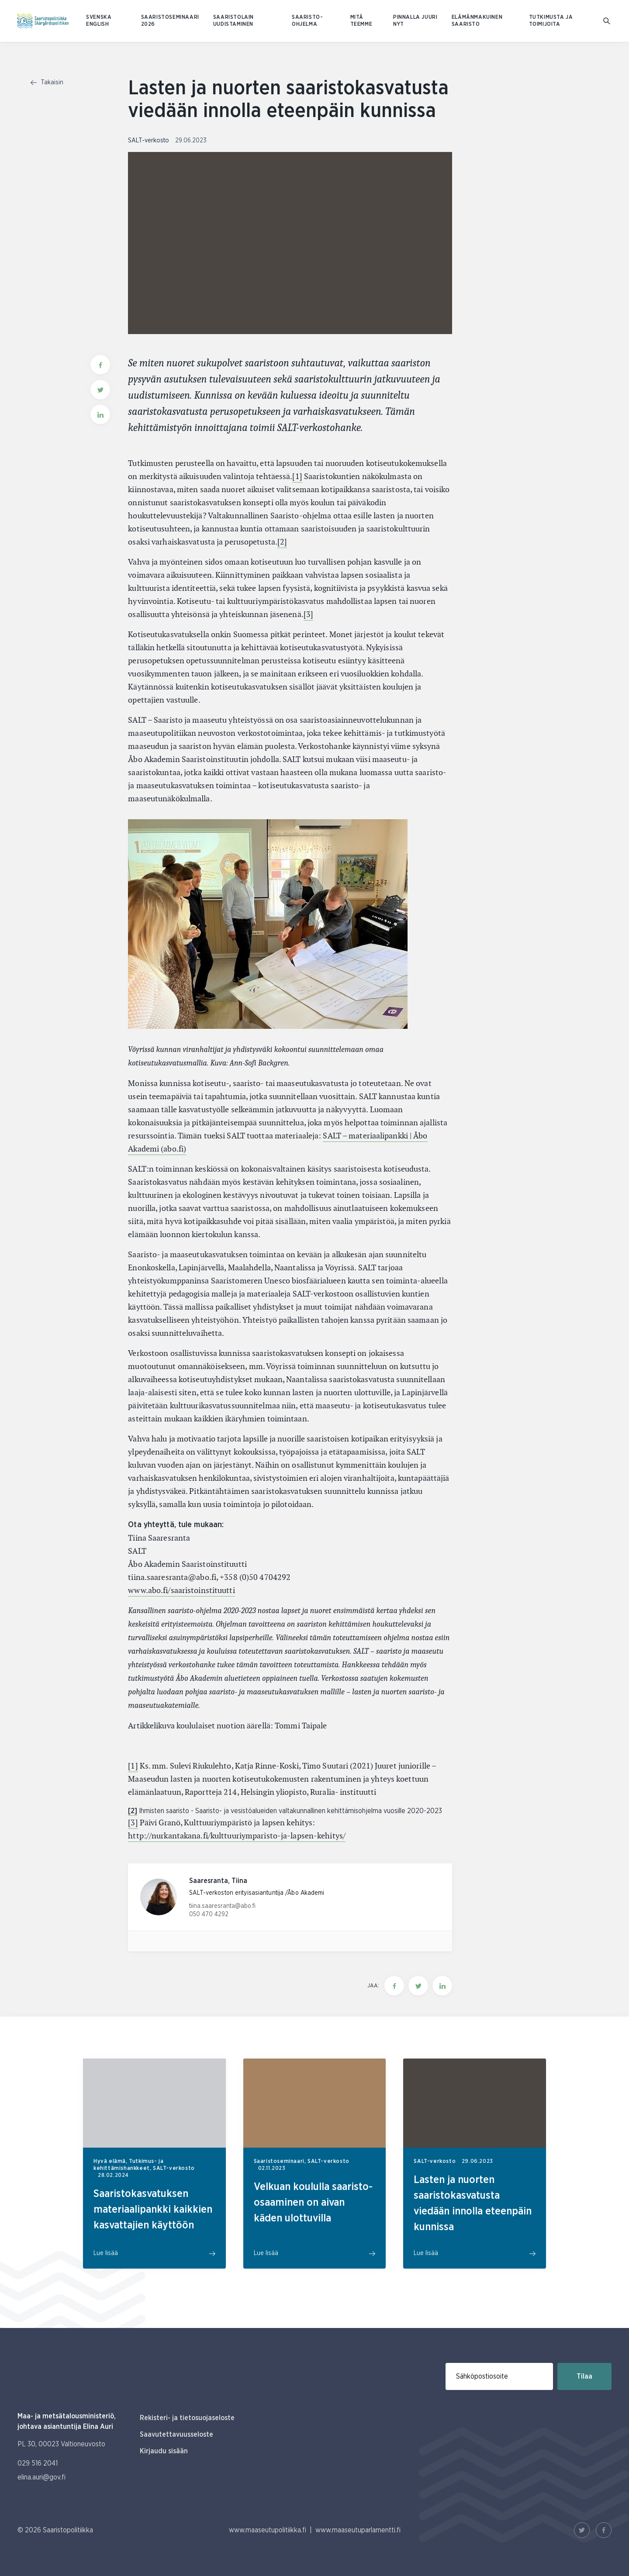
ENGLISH (97, 24)
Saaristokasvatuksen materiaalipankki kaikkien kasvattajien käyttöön (152, 2210)
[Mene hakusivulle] (607, 21)
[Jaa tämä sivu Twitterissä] (418, 1986)
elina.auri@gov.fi (41, 2477)
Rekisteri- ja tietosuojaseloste (187, 2417)
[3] (308, 614)
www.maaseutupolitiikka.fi (267, 2530)
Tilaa (584, 2376)
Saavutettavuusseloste (176, 2434)
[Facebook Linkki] (604, 2530)
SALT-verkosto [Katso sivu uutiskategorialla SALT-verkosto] (149, 141)
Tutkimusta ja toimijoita (551, 20)
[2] (282, 542)
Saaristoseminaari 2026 (170, 20)
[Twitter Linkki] (582, 2530)
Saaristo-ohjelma (307, 20)
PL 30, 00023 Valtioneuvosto (61, 2444)
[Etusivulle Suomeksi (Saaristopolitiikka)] (43, 21)
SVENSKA (98, 17)
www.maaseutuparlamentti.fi (358, 2530)
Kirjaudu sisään (164, 2451)
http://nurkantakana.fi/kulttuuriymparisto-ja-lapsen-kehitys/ (237, 1836)
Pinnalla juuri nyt (415, 20)
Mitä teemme (361, 20)
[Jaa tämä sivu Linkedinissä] (442, 1986)
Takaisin (47, 82)
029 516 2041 (37, 2463)
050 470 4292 (208, 1914)
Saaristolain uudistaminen (233, 20)
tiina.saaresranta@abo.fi (222, 1906)
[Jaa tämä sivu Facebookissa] (394, 1986)
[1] (297, 476)
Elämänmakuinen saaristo (477, 20)
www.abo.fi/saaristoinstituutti (181, 1590)
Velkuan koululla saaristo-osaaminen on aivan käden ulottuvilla (313, 2203)
